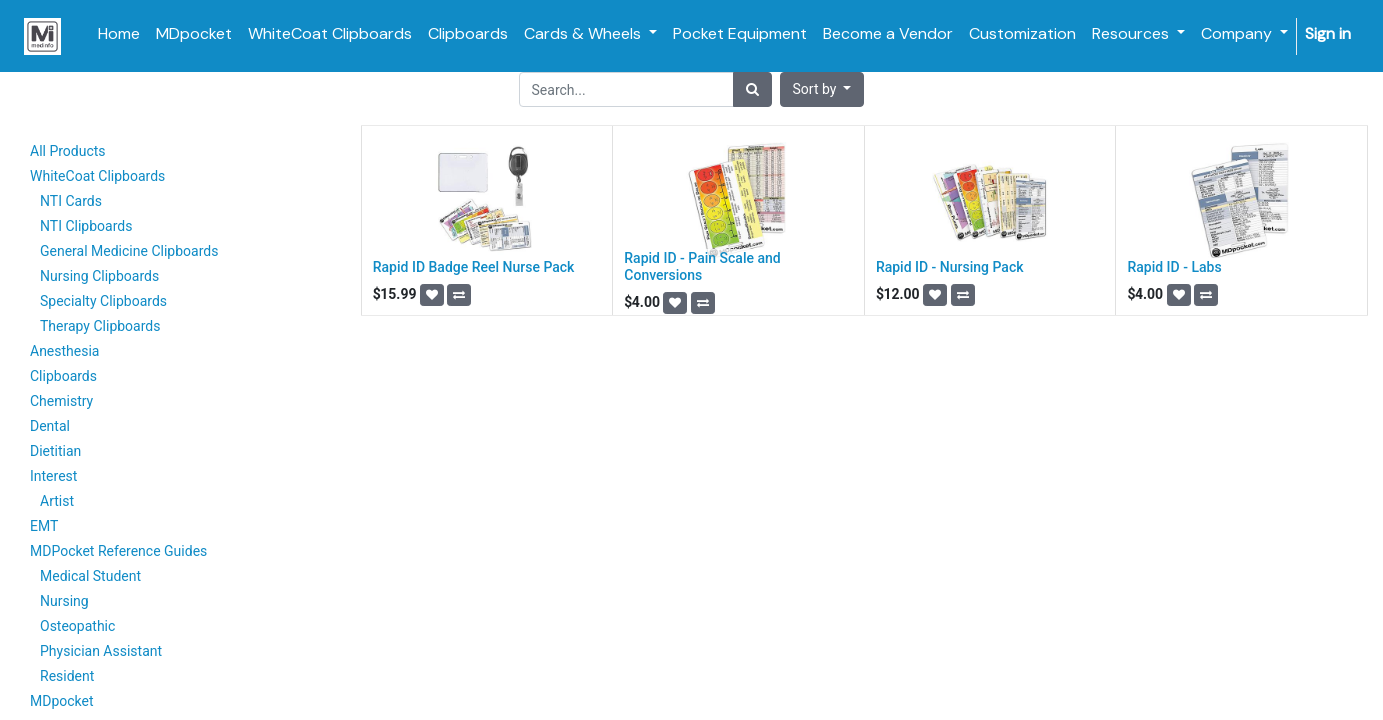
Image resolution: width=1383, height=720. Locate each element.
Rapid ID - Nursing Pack (950, 267)
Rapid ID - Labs (1174, 267)
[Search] (752, 89)
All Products (68, 151)
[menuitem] (119, 34)
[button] (822, 89)
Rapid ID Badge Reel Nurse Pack (474, 267)
